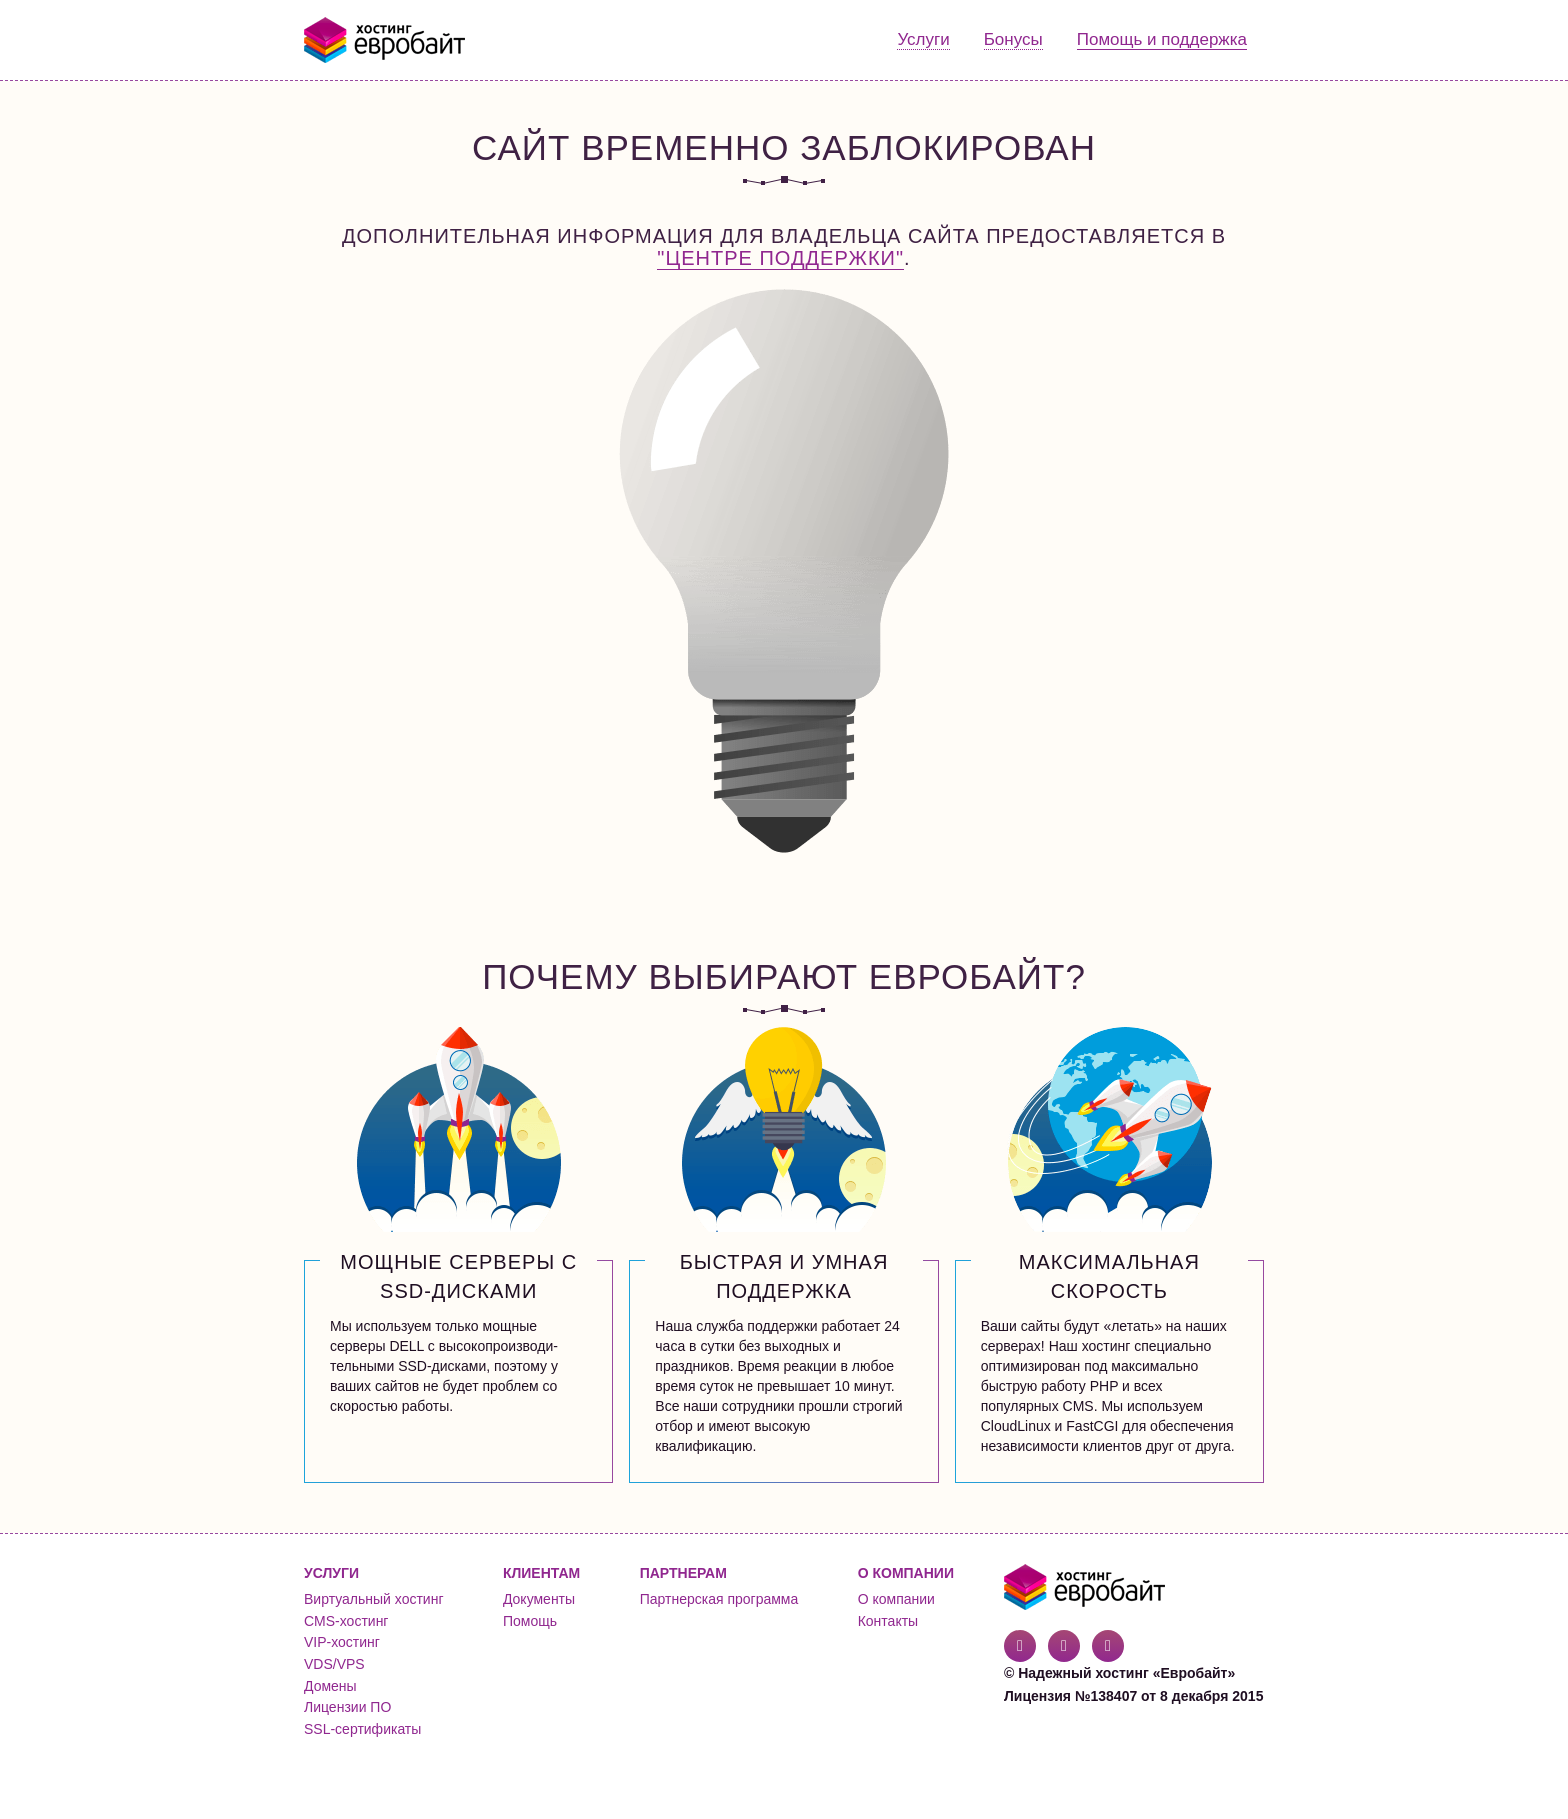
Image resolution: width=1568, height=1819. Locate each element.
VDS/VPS (334, 1664)
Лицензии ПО (347, 1707)
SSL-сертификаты (362, 1729)
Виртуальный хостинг (374, 1599)
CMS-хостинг (346, 1621)
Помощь (530, 1621)
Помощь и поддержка (1162, 39)
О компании (896, 1599)
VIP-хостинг (342, 1642)
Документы (539, 1599)
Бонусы (1013, 39)
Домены (330, 1686)
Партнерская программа (719, 1599)
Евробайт (385, 40)
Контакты (888, 1621)
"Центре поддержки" (780, 258)
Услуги (923, 39)
